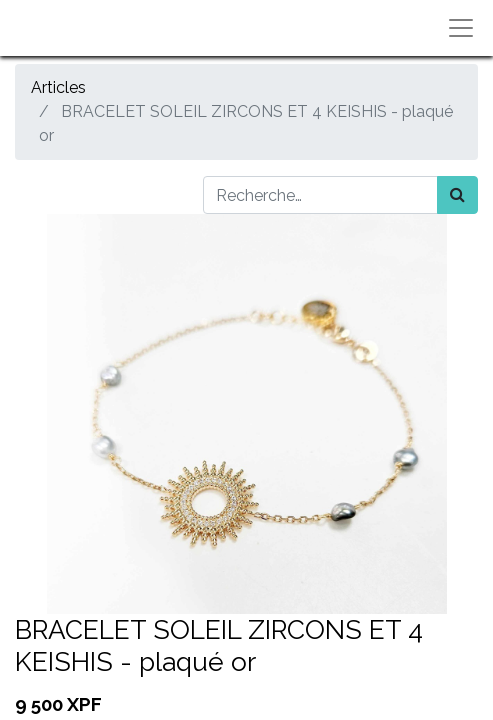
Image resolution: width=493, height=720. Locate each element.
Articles (58, 87)
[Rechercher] (457, 195)
